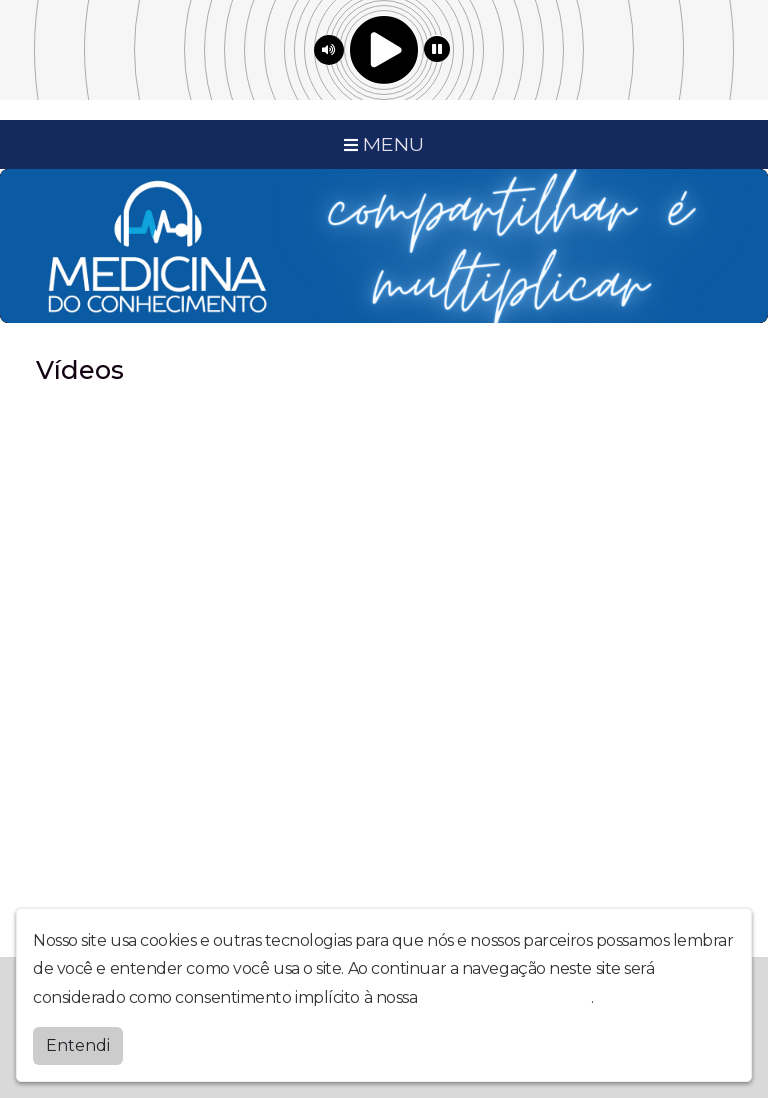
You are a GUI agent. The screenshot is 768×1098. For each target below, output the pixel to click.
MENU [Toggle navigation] (384, 144)
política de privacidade (506, 997)
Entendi (78, 1045)
